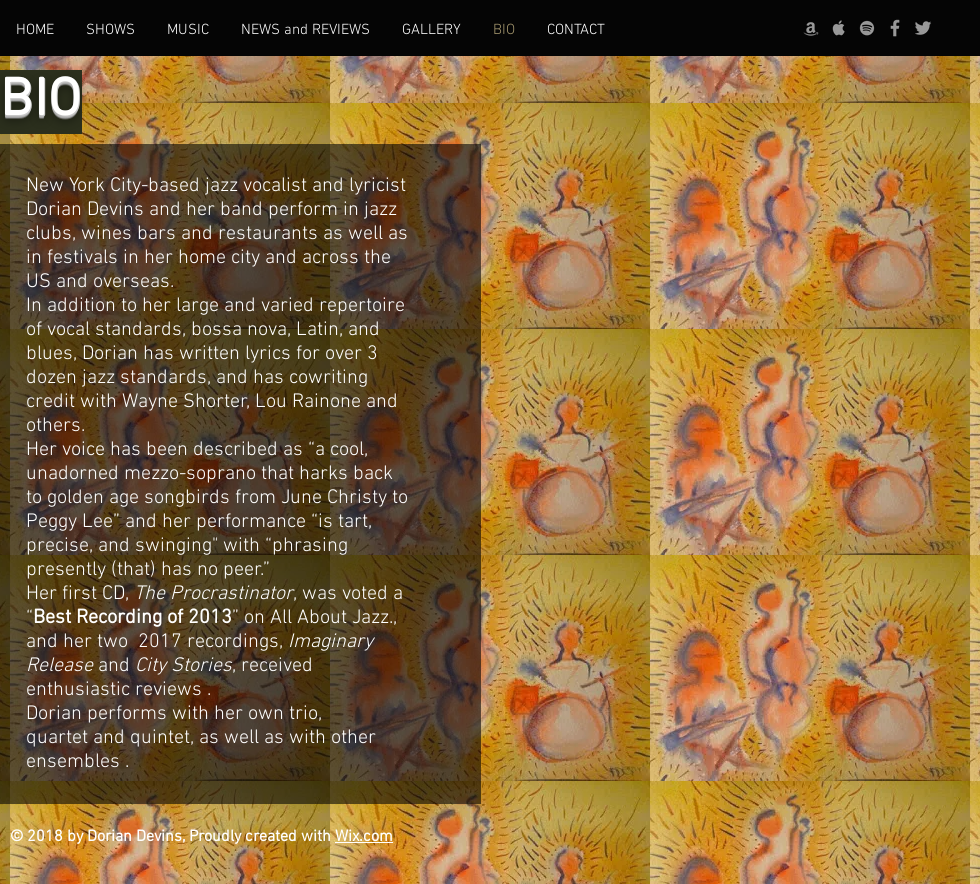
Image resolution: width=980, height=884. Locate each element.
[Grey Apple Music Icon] (839, 28)
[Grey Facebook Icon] (895, 28)
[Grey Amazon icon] (811, 28)
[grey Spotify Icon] (867, 28)
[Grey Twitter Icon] (923, 28)
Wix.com (364, 837)
